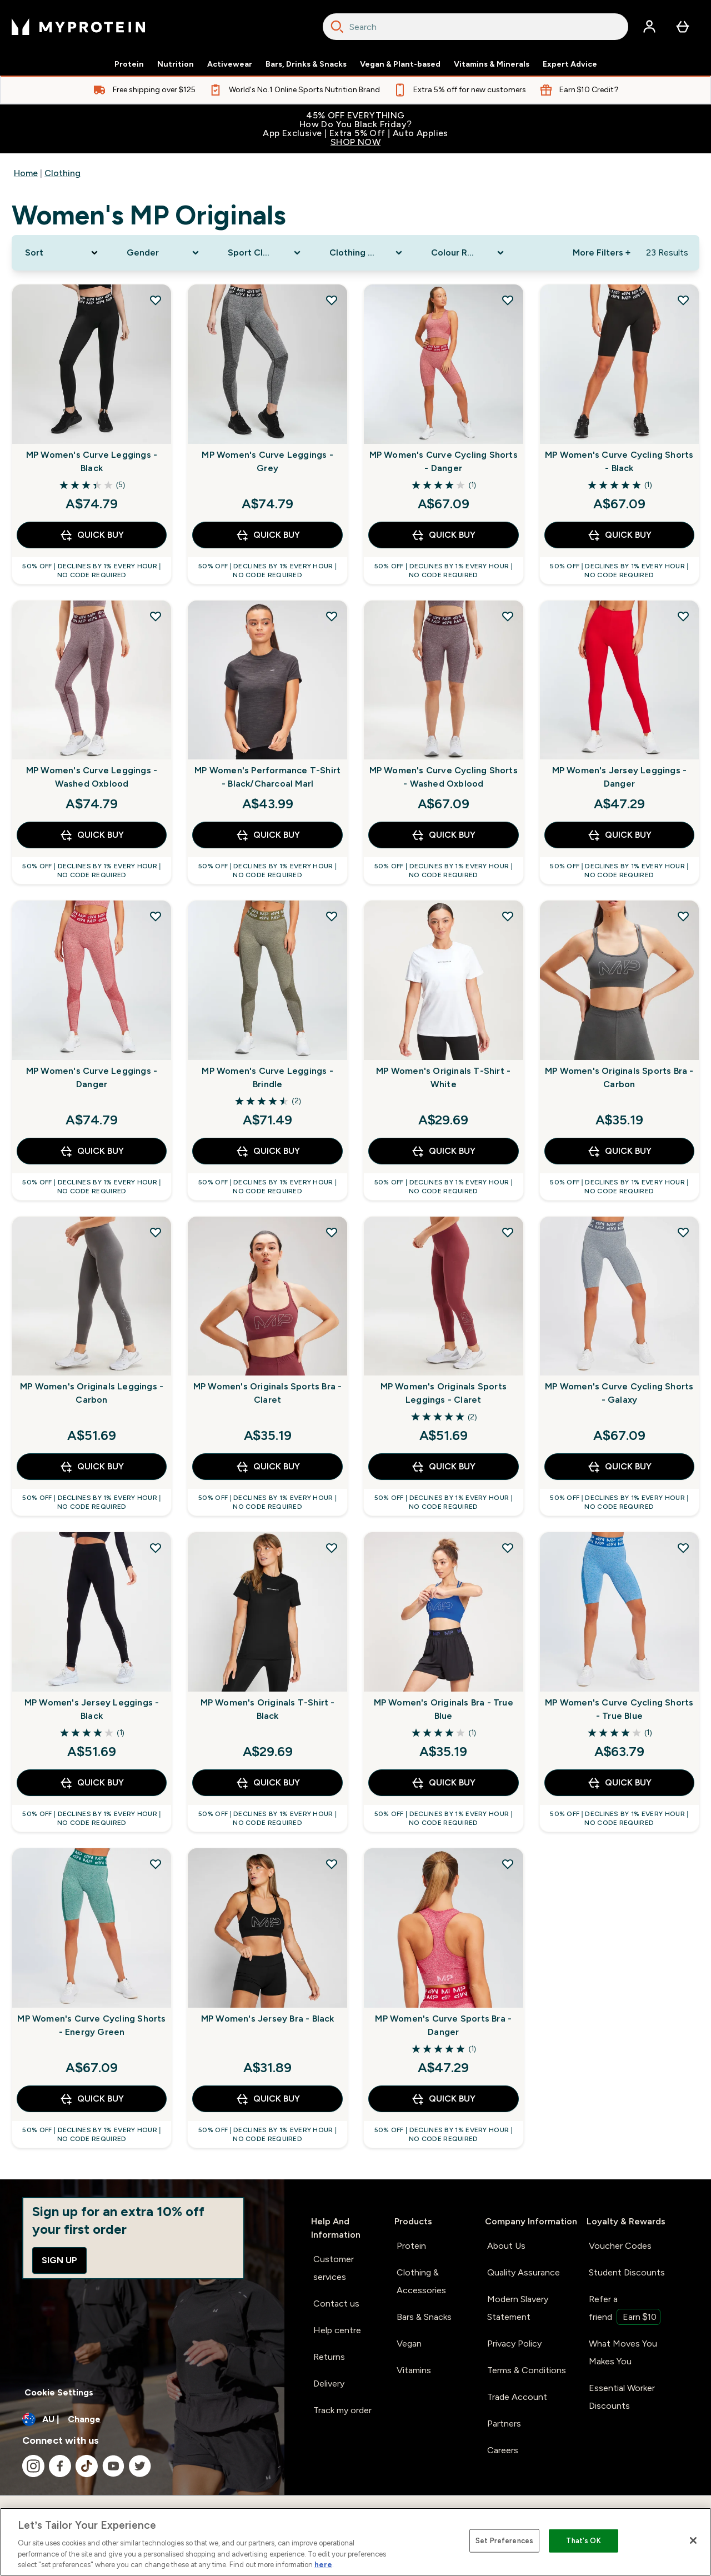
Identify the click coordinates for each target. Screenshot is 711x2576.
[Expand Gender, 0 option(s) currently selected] (164, 252)
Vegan (409, 2343)
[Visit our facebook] (60, 2466)
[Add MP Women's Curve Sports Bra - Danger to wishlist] (508, 1864)
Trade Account (517, 2397)
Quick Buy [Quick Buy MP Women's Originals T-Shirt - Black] (268, 1782)
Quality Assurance (523, 2272)
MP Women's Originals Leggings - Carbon (91, 1393)
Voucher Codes (620, 2245)
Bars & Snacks (424, 2317)
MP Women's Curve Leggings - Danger (91, 1077)
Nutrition (175, 64)
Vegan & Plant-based (400, 64)
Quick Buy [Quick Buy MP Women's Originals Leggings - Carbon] (91, 1466)
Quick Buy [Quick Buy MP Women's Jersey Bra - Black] (268, 2098)
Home (26, 173)
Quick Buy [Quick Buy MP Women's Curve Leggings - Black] (91, 535)
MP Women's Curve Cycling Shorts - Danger (443, 461)
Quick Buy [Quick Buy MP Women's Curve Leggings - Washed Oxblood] (91, 835)
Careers (502, 2450)
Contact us (336, 2303)
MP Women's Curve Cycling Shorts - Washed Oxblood (443, 777)
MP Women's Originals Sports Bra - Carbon (619, 1077)
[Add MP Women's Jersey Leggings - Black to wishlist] (155, 1548)
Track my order (342, 2410)
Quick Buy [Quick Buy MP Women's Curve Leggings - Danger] (91, 1151)
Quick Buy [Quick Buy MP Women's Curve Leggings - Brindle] (268, 1151)
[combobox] (475, 26)
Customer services (333, 2268)
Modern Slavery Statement (517, 2308)
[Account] (649, 26)
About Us (506, 2245)
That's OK (583, 2541)
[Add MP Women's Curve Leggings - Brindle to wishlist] (332, 916)
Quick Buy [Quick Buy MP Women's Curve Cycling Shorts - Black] (619, 535)
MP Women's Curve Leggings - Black (91, 461)
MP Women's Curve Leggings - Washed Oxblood (91, 777)
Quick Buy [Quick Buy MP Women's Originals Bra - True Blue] (443, 1782)
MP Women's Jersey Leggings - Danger (619, 777)
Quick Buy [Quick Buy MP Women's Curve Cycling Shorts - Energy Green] (91, 2098)
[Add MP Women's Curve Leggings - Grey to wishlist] (332, 300)
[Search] (337, 26)
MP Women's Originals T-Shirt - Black (268, 1709)
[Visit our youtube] (113, 2466)
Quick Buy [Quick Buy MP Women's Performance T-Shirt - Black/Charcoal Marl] (268, 835)
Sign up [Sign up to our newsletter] (59, 2260)
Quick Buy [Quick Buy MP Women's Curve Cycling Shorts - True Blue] (619, 1782)
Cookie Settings (58, 2392)
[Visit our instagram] (33, 2466)
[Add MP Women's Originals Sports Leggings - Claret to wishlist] (508, 1232)
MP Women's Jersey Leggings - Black (91, 1709)
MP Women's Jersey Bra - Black (267, 2018)
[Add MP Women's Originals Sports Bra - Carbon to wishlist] (683, 916)
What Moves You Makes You (623, 2352)
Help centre (337, 2330)
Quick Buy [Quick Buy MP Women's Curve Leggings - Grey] (268, 535)
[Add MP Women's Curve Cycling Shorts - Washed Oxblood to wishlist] (508, 616)
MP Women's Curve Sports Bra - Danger (443, 2025)
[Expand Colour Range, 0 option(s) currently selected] (468, 252)
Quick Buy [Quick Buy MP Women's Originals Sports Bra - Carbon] (619, 1151)
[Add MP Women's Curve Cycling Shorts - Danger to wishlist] (508, 300)
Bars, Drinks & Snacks (306, 64)
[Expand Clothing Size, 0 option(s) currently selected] (367, 252)
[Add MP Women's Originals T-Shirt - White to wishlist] (508, 916)
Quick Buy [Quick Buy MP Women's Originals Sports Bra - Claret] (268, 1466)
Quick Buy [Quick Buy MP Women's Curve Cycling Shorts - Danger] (443, 535)
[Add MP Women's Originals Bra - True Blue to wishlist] (508, 1548)
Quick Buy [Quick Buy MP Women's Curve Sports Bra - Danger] (443, 2098)
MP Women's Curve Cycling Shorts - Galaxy (619, 1393)
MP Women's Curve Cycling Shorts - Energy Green (91, 2025)
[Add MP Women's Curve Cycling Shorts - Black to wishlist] (683, 300)
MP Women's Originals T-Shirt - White (443, 1077)
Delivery (328, 2383)
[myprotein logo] (78, 26)
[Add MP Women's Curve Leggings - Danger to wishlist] (155, 916)
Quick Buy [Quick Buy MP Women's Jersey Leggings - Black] (91, 1782)
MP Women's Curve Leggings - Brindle (267, 1077)
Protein (129, 64)
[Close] (693, 2540)
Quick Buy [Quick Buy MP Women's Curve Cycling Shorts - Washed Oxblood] (443, 835)
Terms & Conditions (526, 2370)
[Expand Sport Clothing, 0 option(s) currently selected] (265, 252)
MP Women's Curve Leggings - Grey (267, 461)
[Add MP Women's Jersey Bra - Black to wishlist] (332, 1864)
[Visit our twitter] (140, 2466)
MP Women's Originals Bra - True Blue (443, 1709)
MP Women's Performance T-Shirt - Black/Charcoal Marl (267, 777)
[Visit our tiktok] (87, 2466)
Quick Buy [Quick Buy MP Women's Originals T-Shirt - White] (443, 1151)
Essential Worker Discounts (622, 2397)
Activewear (229, 64)
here (323, 2564)
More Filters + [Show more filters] (601, 252)
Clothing (62, 173)
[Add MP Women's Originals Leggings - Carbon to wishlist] (155, 1232)
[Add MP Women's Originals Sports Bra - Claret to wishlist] (332, 1232)
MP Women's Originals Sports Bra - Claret (267, 1393)
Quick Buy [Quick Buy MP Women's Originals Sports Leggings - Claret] (443, 1466)
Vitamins (414, 2370)
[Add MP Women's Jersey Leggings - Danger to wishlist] (683, 616)
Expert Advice (570, 64)
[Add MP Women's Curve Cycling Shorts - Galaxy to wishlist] (683, 1232)
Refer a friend (625, 2309)
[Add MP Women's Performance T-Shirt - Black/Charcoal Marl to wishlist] (332, 616)
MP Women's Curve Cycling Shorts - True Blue (619, 1709)
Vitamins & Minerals (491, 64)
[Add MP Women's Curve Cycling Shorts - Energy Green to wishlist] (155, 1864)
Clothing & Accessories (421, 2281)
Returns (329, 2357)
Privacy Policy (514, 2343)
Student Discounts (627, 2272)
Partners (504, 2423)
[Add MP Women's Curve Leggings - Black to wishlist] (155, 300)
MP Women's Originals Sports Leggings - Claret (443, 1393)
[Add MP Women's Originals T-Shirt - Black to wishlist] (332, 1548)
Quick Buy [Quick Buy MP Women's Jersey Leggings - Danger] (619, 835)
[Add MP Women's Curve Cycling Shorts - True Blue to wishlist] (683, 1548)
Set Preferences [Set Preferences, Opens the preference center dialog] (504, 2541)
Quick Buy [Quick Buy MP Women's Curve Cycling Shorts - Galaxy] (619, 1466)
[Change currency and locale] (142, 2419)
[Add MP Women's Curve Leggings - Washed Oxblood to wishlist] (155, 616)
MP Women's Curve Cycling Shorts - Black (619, 461)
